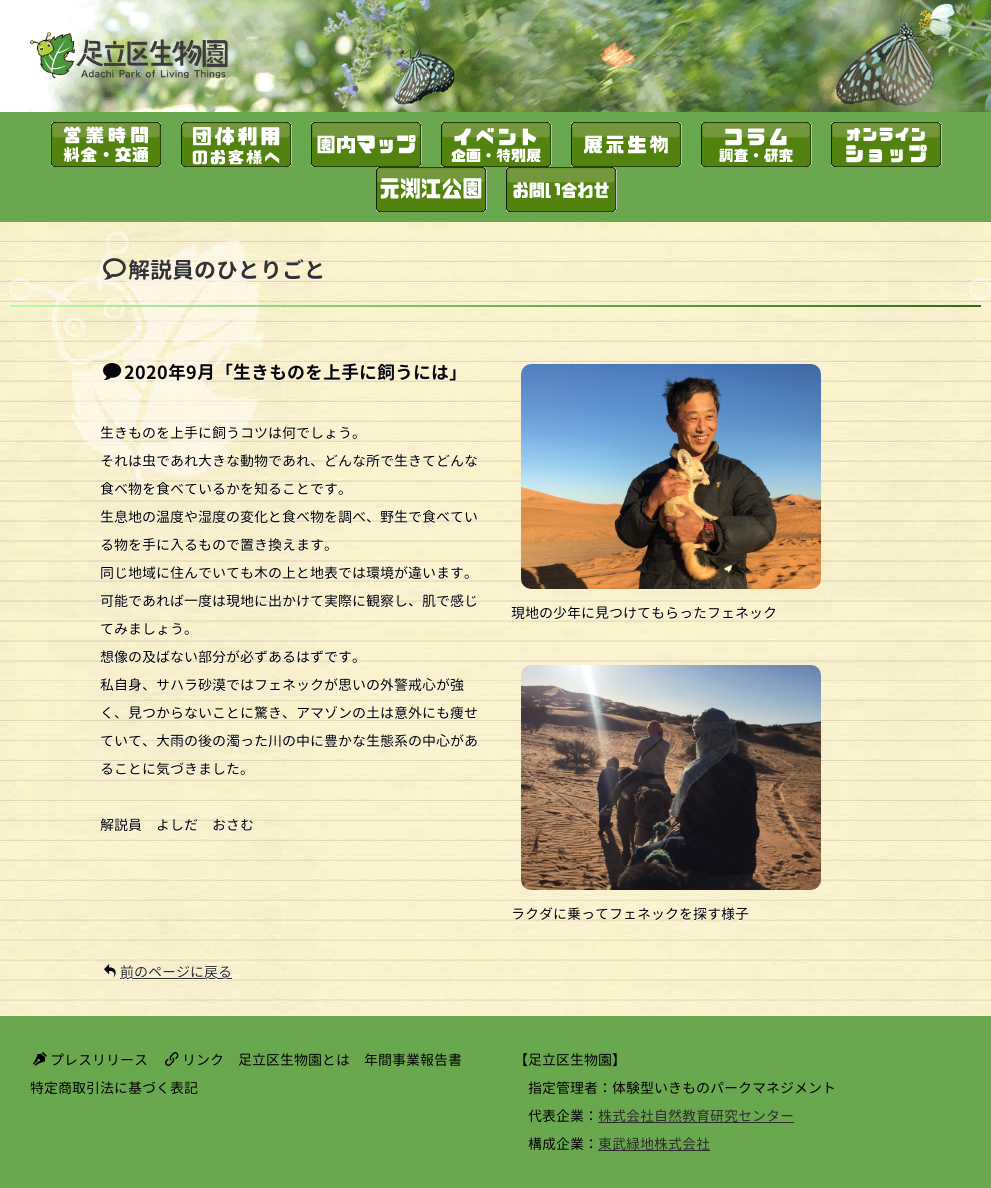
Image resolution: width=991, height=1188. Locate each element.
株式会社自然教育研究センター (696, 1115)
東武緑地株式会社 (654, 1143)
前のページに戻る (176, 971)
